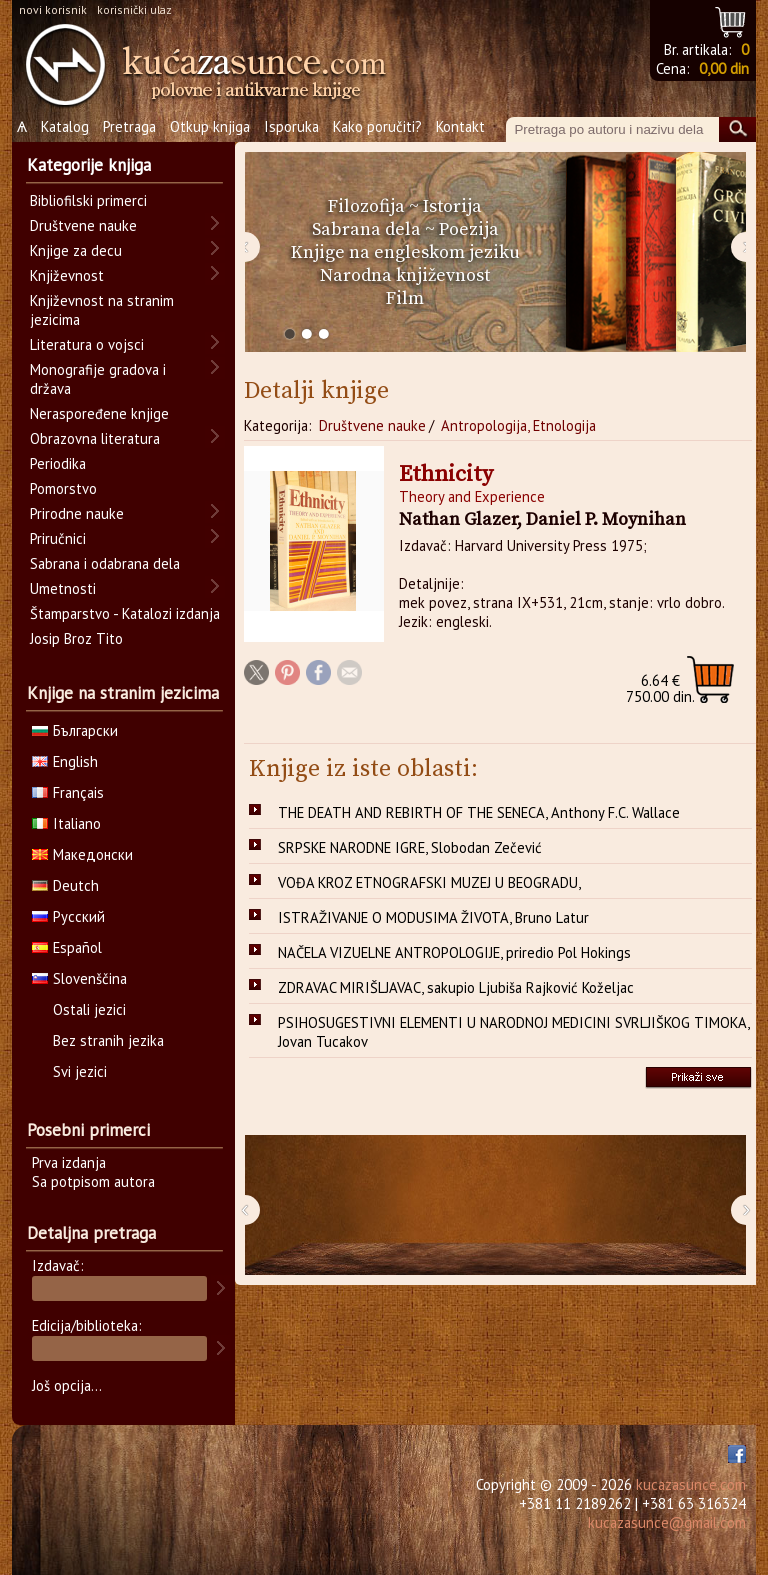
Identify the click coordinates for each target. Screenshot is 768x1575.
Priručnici (58, 538)
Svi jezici (80, 1071)
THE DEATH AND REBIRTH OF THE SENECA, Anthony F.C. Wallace (479, 812)
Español (67, 947)
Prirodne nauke (77, 513)
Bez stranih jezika (108, 1040)
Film (405, 298)
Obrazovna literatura (95, 438)
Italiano (66, 823)
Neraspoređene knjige (99, 413)
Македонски (82, 854)
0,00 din (724, 68)
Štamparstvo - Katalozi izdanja (125, 613)
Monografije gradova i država (98, 379)
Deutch (65, 885)
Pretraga (129, 126)
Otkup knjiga (210, 126)
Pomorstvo (63, 488)
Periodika (58, 463)
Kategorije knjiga (89, 165)
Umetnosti (63, 588)
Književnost (67, 275)
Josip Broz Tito (76, 638)
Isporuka (291, 126)
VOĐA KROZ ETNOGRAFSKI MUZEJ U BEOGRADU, (429, 882)
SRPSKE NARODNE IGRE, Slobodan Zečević (410, 847)
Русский (68, 916)
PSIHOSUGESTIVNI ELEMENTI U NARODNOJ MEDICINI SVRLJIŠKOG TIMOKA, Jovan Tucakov (514, 1032)
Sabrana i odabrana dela (105, 563)
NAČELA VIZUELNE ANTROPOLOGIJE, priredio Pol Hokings (454, 952)
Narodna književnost (405, 275)
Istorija (452, 206)
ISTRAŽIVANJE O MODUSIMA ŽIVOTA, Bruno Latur (433, 917)
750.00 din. (660, 688)
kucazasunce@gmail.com (667, 1522)
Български (75, 730)
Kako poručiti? (377, 126)
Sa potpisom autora (93, 1181)
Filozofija (366, 206)
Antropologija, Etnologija (518, 425)
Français (68, 792)
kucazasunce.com (691, 1484)
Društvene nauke (372, 425)
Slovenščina (79, 978)
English (65, 761)
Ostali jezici (89, 1009)
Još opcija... (67, 1385)
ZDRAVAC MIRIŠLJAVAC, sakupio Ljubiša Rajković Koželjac (456, 987)
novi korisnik (53, 9)
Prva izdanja (69, 1162)
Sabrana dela (366, 229)
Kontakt (460, 126)
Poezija (469, 229)
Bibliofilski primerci (88, 200)
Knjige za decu (76, 250)
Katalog (65, 126)
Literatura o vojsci (87, 344)
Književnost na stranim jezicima (102, 310)
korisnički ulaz (134, 9)
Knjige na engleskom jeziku (405, 252)
